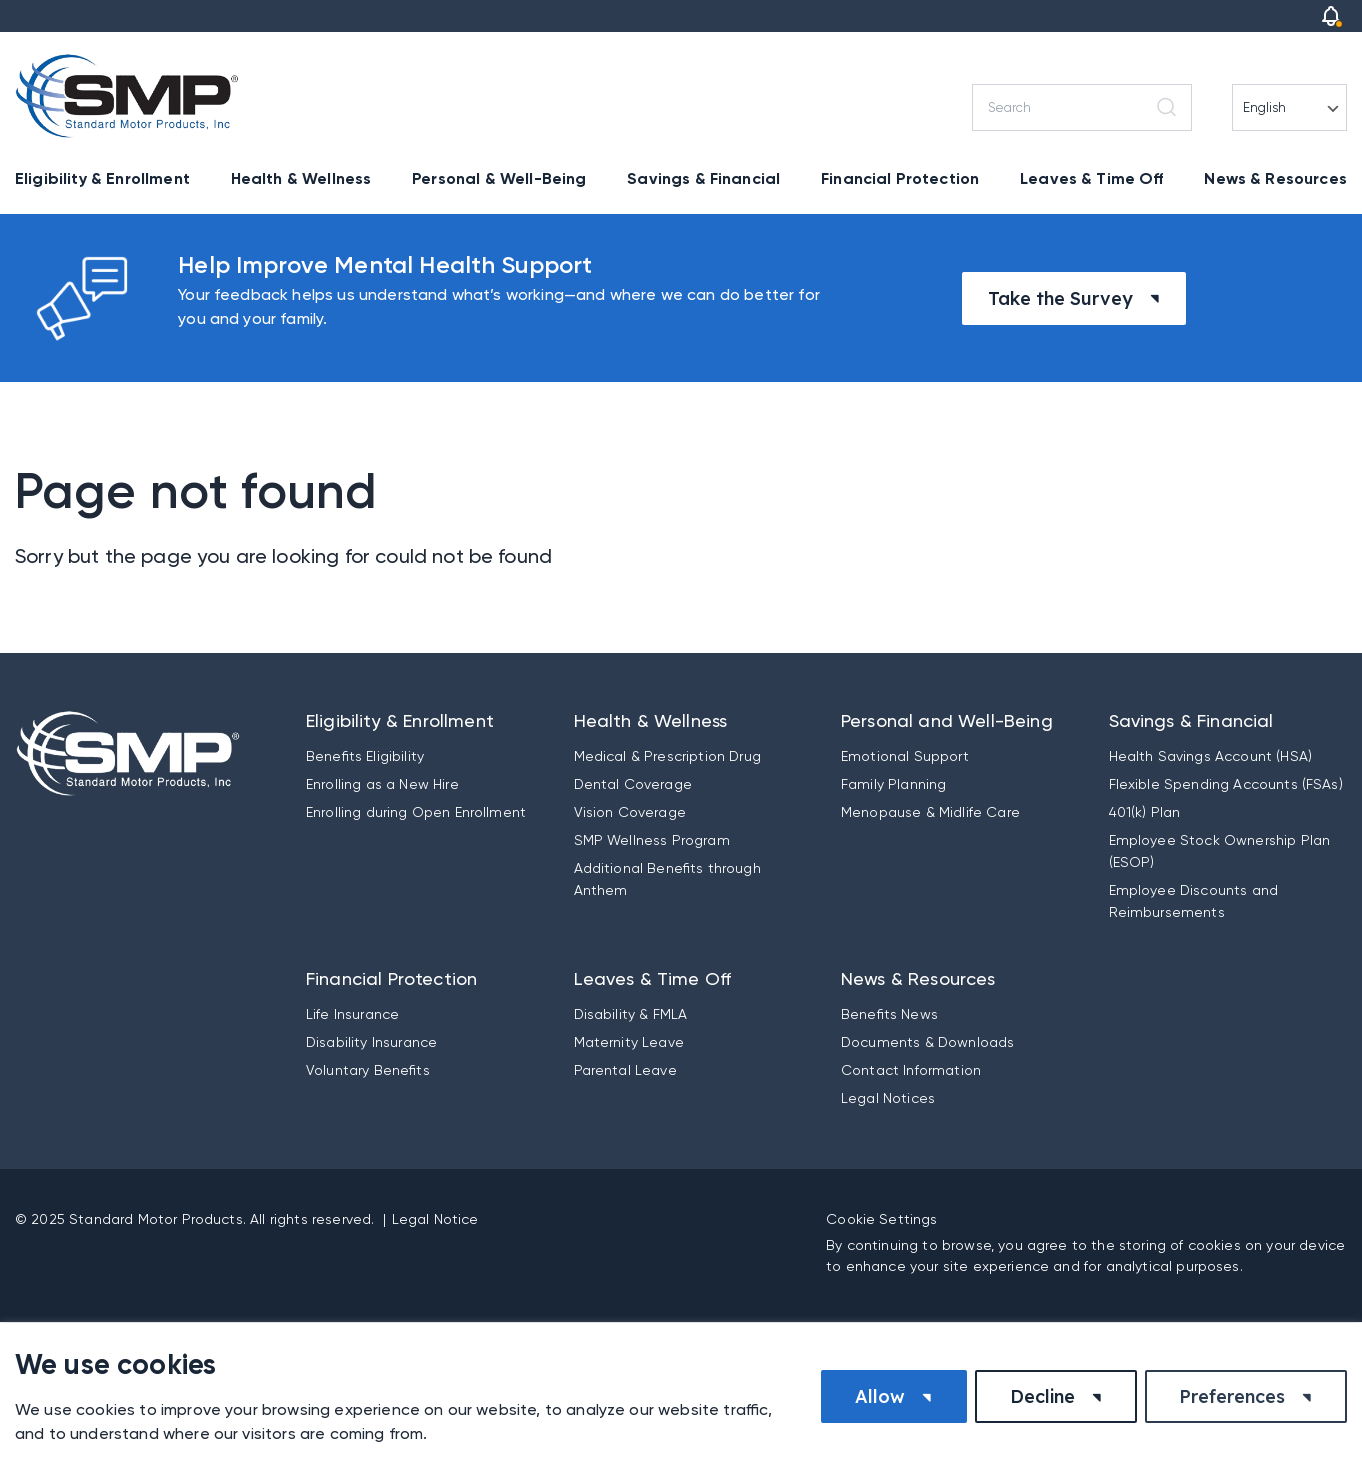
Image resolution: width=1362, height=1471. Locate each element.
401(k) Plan (1145, 812)
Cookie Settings (881, 1219)
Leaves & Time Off (1092, 178)
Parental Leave (625, 1070)
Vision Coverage (630, 812)
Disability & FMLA (631, 1014)
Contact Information (911, 1070)
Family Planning (893, 784)
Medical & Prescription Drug (667, 756)
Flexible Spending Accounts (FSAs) (1226, 784)
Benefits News (889, 1014)
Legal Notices (888, 1098)
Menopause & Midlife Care (930, 812)
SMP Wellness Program (652, 840)
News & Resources (1275, 178)
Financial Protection (900, 178)
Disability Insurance (371, 1042)
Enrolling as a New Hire (382, 784)
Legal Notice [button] (435, 1219)
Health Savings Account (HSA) (1210, 756)
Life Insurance (352, 1014)
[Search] (1082, 107)
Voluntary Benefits (368, 1070)
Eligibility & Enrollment (102, 178)
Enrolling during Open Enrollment (416, 812)
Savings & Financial (703, 178)
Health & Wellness (301, 178)
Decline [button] (1042, 1396)
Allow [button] (880, 1396)
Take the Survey (1060, 298)
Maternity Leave (629, 1042)
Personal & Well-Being (499, 178)
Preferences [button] (1232, 1396)
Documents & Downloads (927, 1042)
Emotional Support (905, 756)
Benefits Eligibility (365, 756)
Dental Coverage (633, 784)
